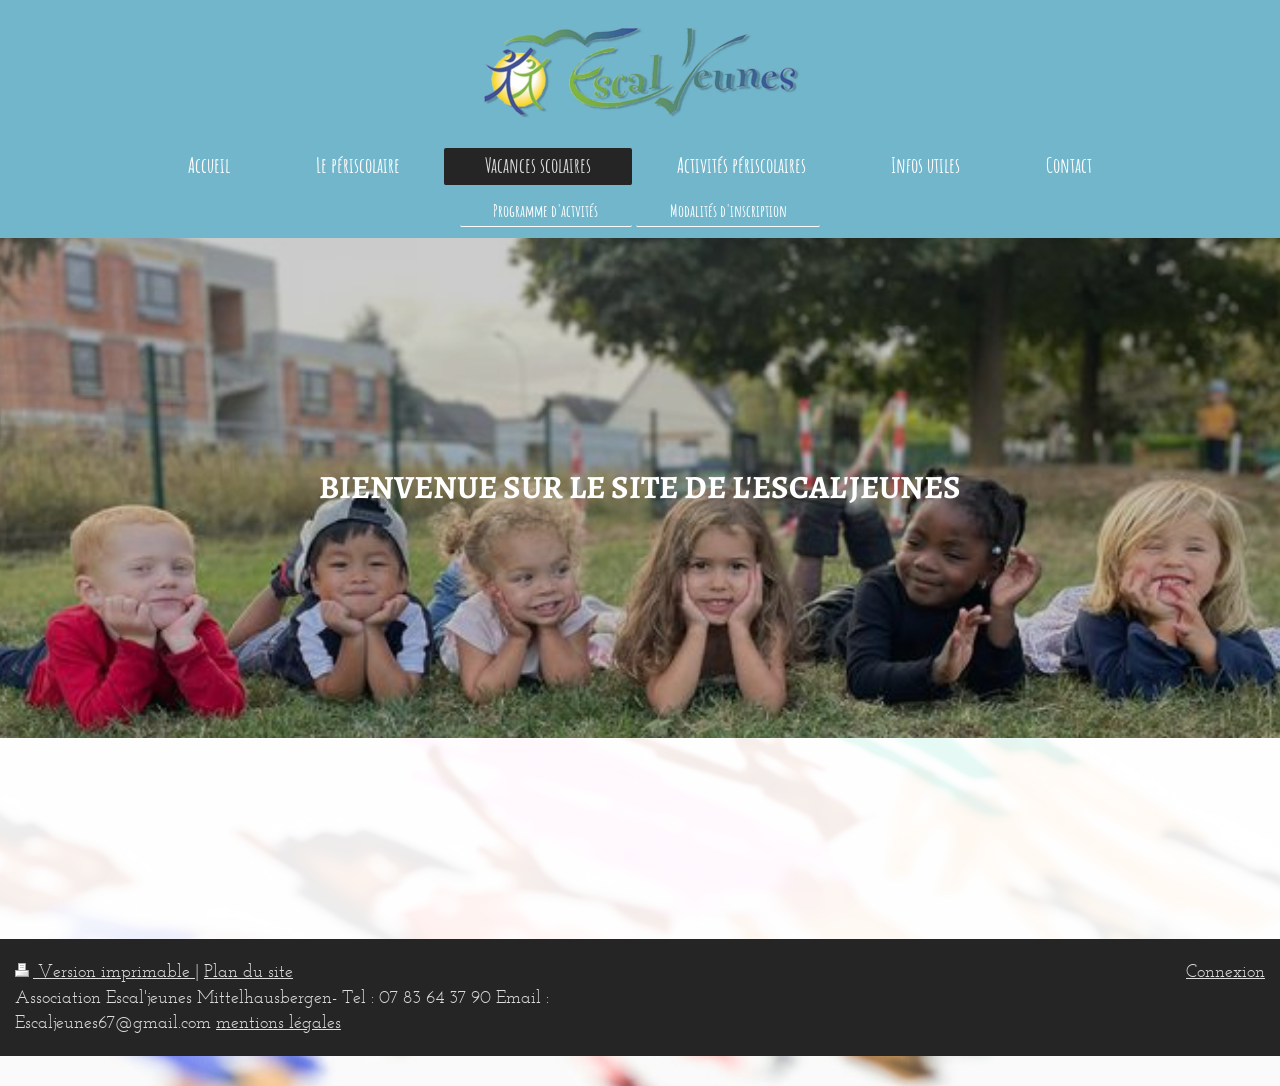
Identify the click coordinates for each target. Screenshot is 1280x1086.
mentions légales (278, 1022)
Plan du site (248, 971)
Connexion (1225, 971)
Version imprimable (105, 971)
